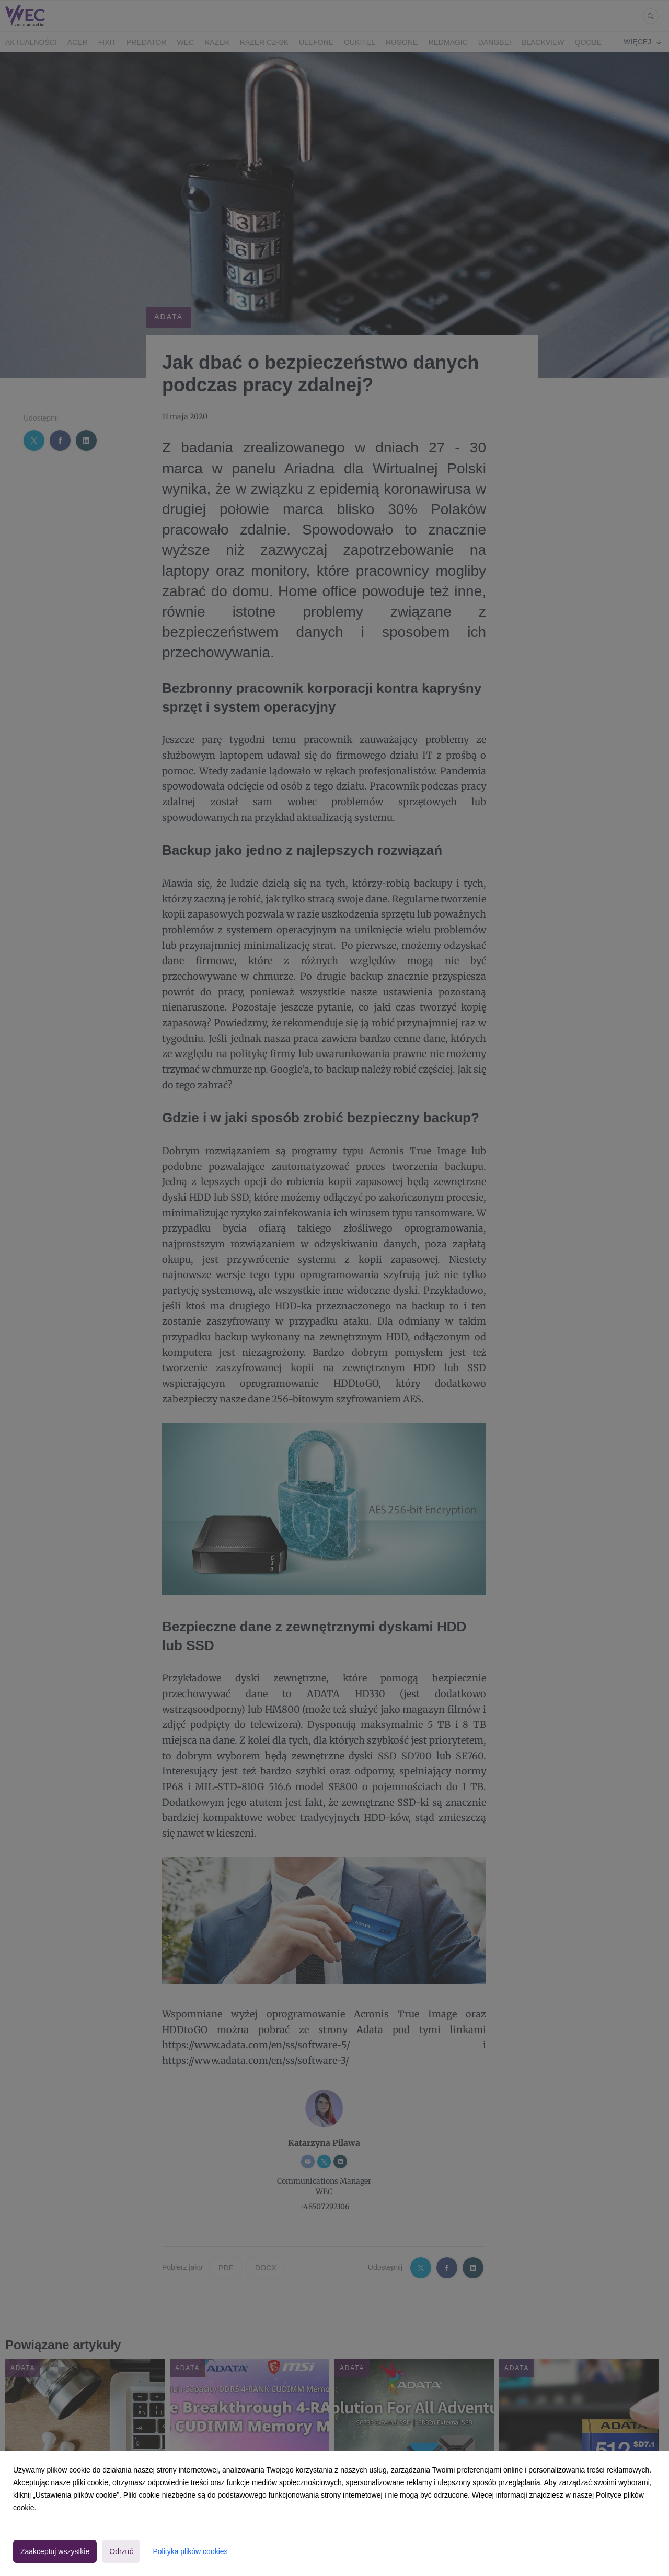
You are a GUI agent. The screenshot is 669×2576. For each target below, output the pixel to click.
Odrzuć (121, 2551)
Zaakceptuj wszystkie (54, 2551)
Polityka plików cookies (190, 2551)
